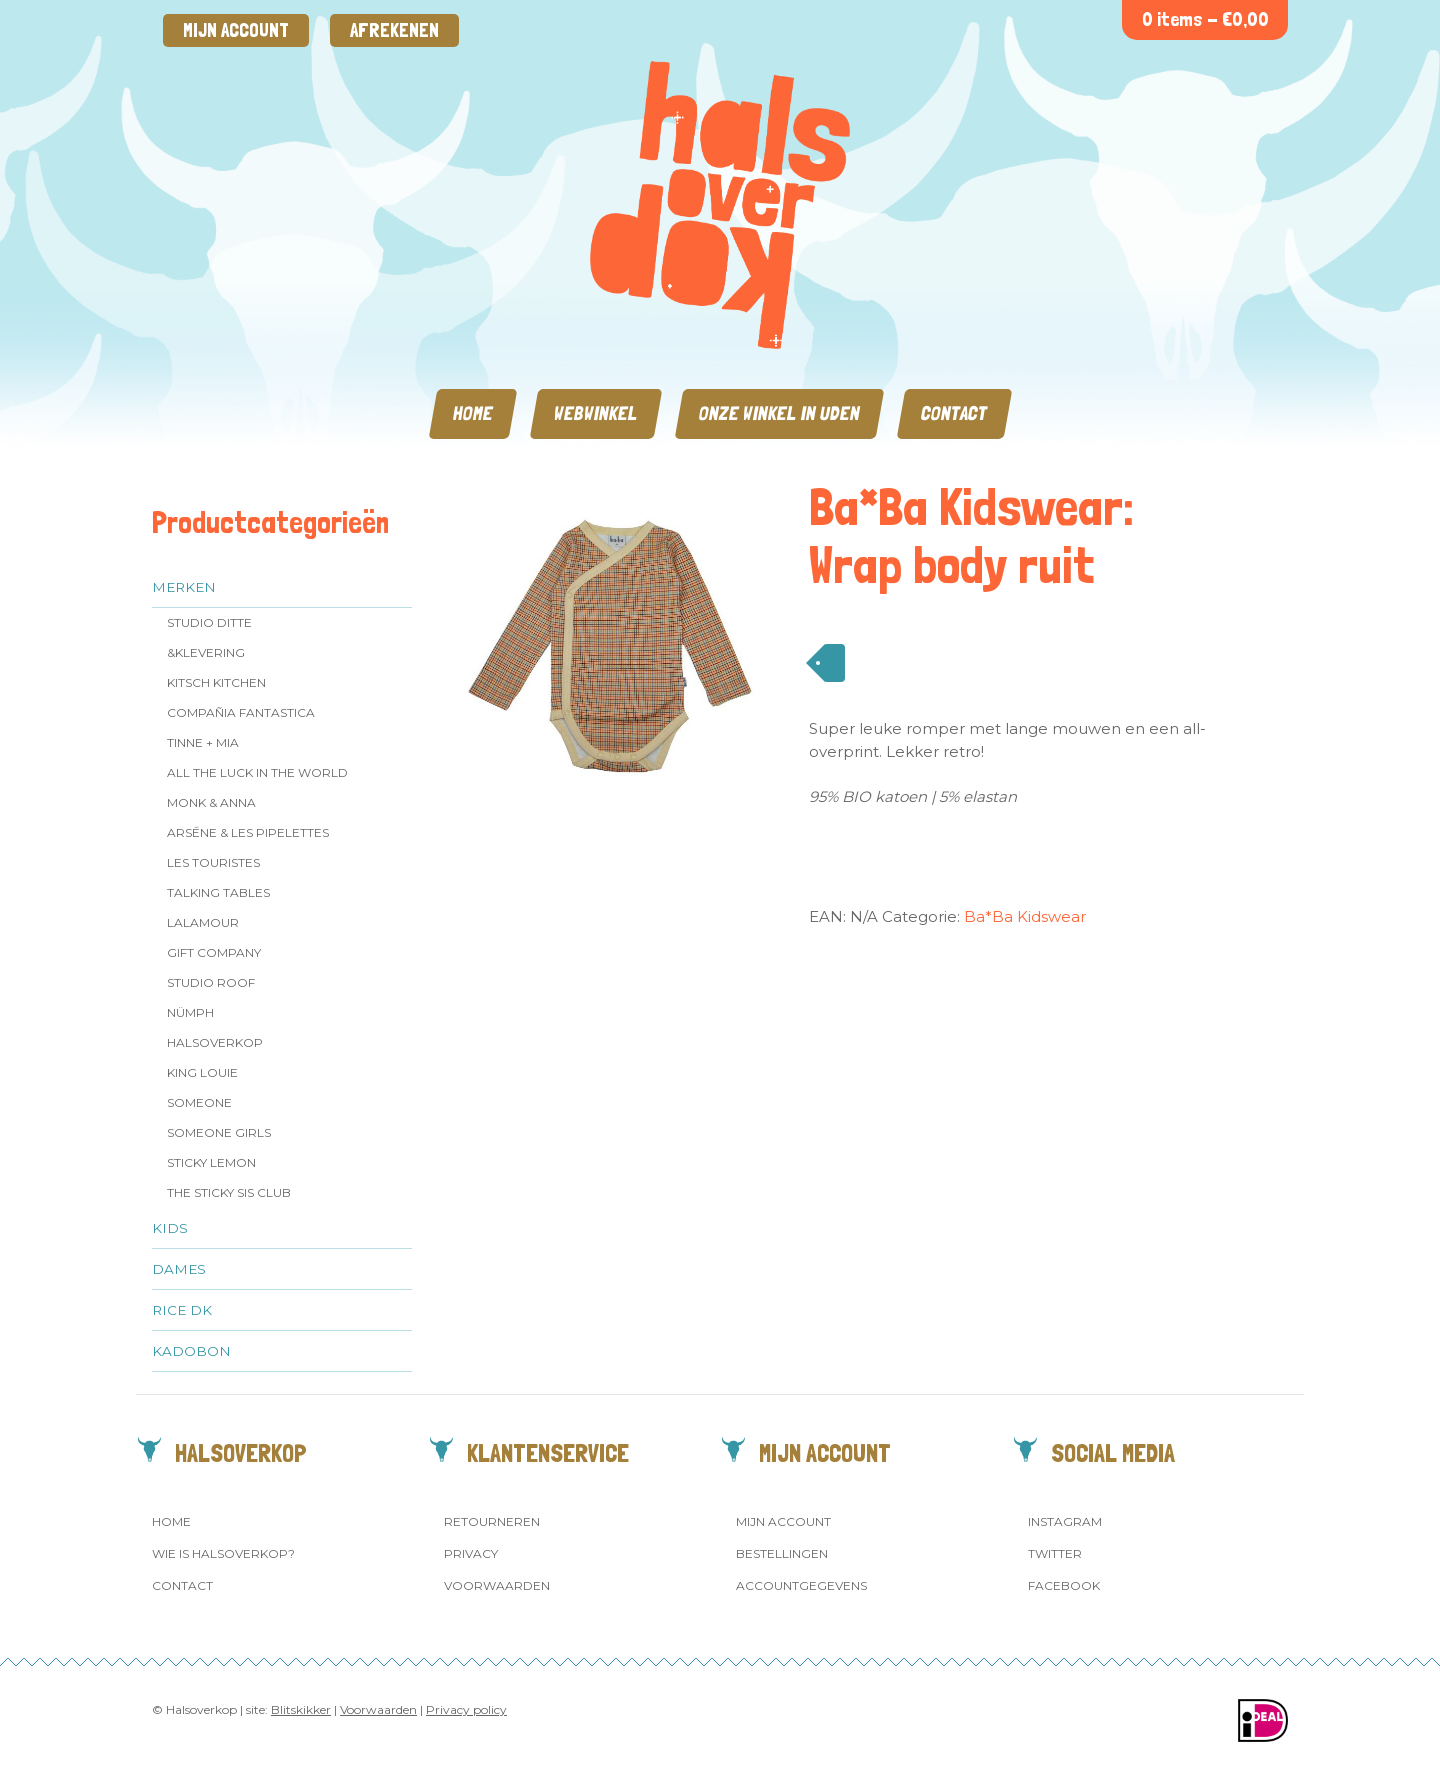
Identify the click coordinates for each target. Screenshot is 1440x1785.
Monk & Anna (211, 802)
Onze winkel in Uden (779, 413)
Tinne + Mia (203, 742)
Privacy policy (466, 1709)
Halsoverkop (215, 1042)
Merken (184, 587)
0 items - (1205, 19)
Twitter (1055, 1553)
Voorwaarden (497, 1585)
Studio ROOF (211, 982)
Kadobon (191, 1351)
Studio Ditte (209, 622)
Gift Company (214, 952)
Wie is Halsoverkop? (223, 1553)
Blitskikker (301, 1709)
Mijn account (236, 30)
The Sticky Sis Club (229, 1192)
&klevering (206, 652)
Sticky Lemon (211, 1162)
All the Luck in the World (257, 772)
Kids (170, 1228)
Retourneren (492, 1521)
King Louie (202, 1072)
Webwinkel (596, 413)
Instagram (1065, 1521)
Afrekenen (394, 30)
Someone (199, 1102)
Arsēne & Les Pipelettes (248, 832)
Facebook (1064, 1585)
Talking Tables (218, 892)
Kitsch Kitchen (216, 682)
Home (473, 413)
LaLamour (203, 922)
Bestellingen (782, 1553)
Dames (179, 1269)
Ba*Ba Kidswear (1025, 916)
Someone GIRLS (219, 1132)
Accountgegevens (801, 1585)
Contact (954, 413)
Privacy (471, 1553)
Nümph (190, 1012)
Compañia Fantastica (241, 712)
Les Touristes (213, 862)
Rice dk (182, 1310)
